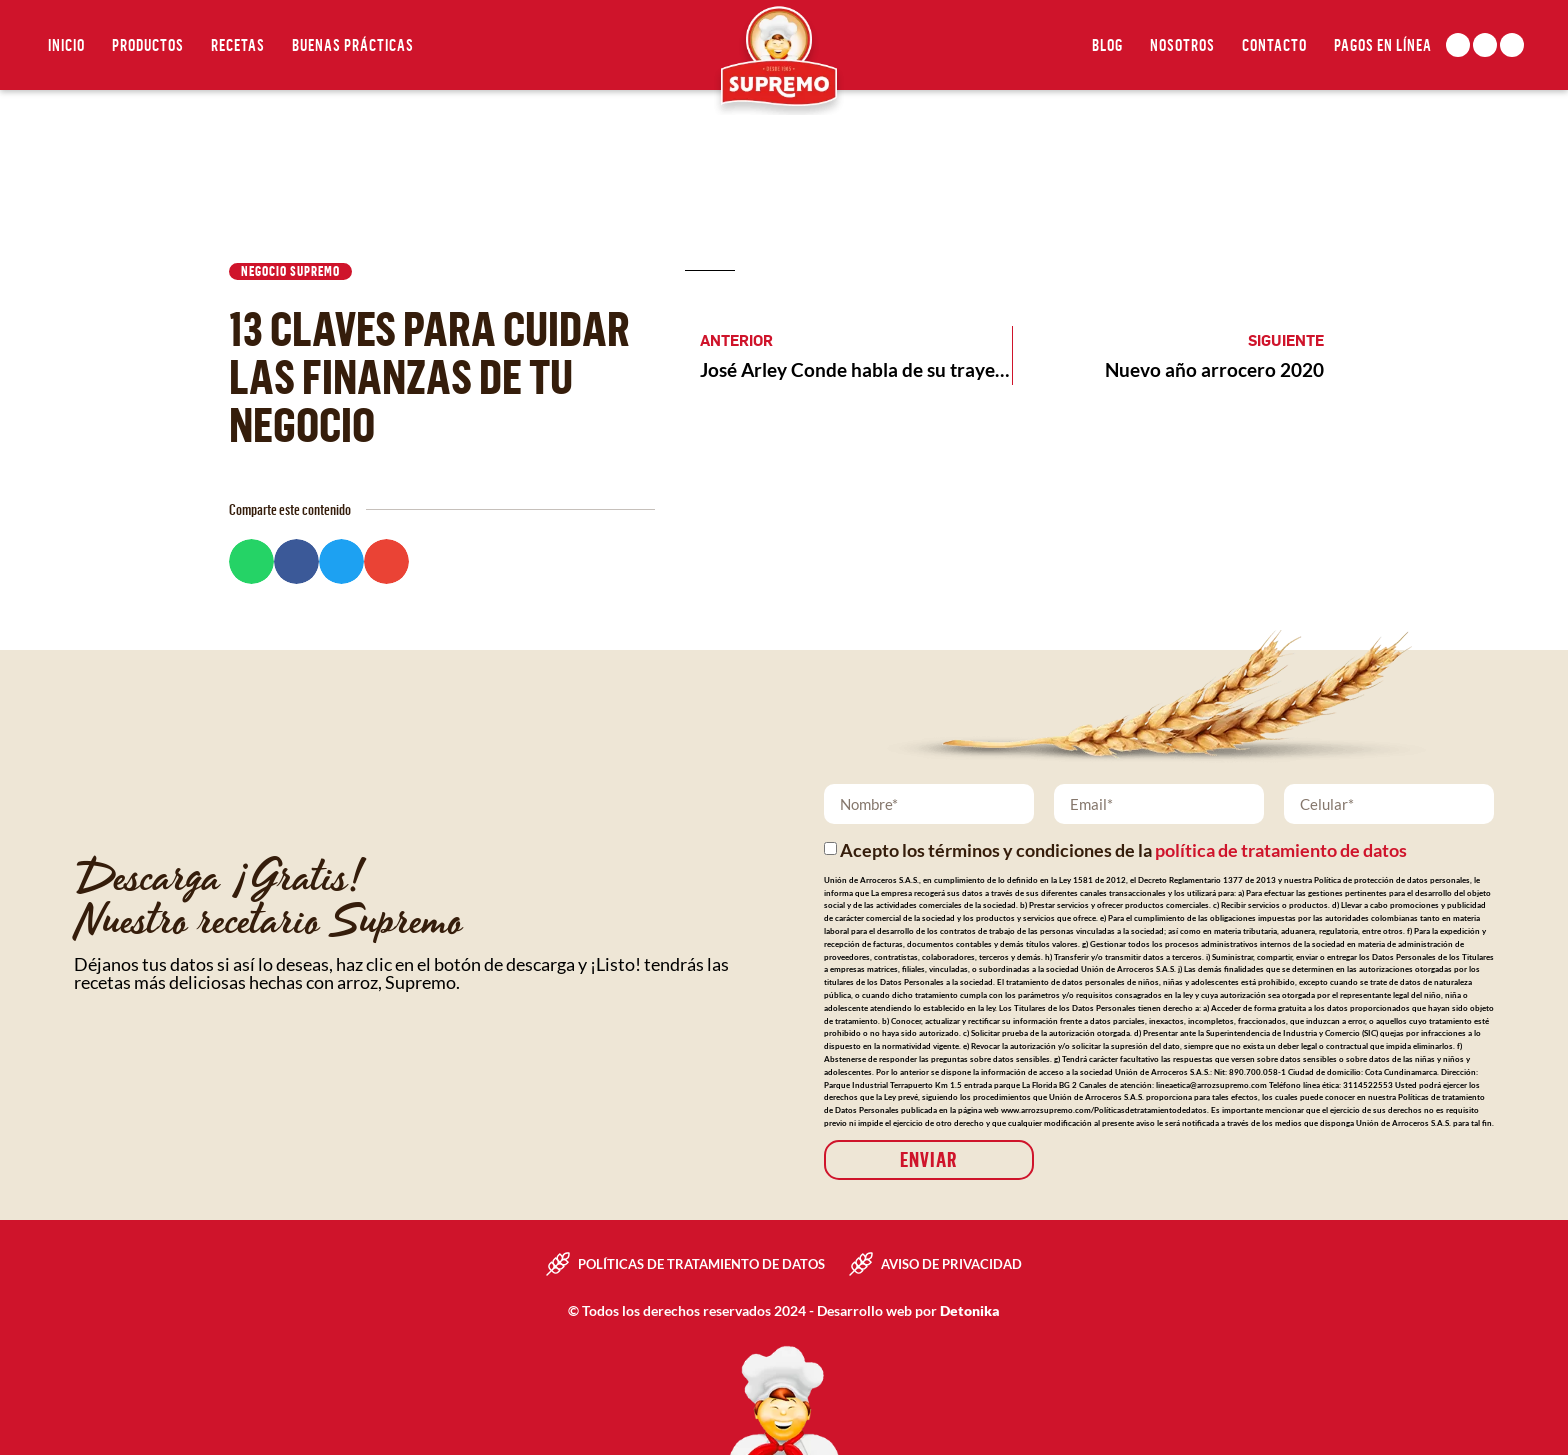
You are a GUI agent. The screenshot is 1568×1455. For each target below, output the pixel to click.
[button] (251, 561)
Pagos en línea (1383, 45)
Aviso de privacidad (951, 1264)
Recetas (238, 45)
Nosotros (1182, 45)
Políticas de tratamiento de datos (701, 1264)
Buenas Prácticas (353, 45)
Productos (148, 45)
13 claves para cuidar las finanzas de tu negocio (429, 375)
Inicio (66, 45)
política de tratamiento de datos (1281, 851)
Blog (1107, 45)
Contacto (1274, 45)
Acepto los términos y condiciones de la (1123, 851)
